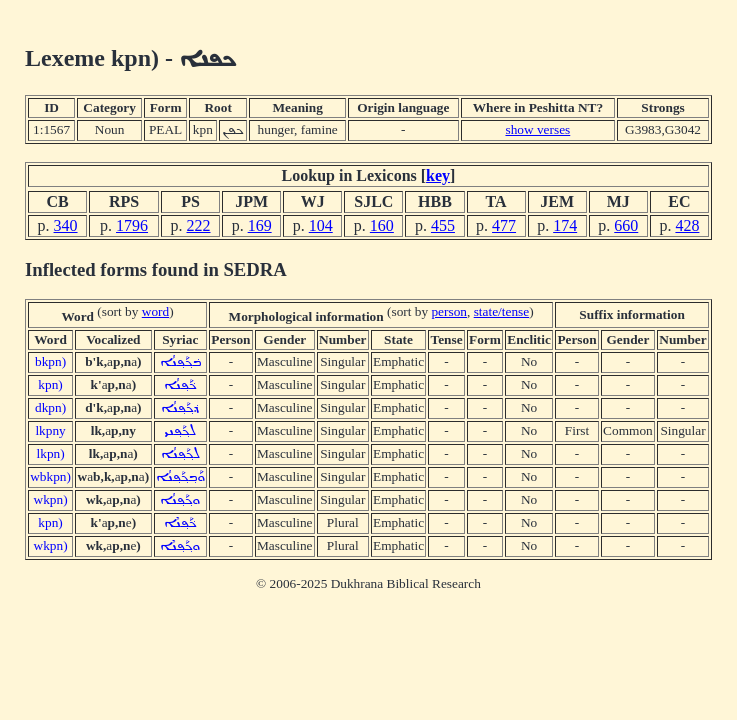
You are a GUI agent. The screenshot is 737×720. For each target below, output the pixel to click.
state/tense (502, 311)
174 (565, 225)
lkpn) (51, 453)
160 (382, 225)
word (155, 311)
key (438, 175)
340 (66, 225)
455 (443, 225)
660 (626, 225)
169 (260, 225)
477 (504, 225)
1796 (132, 225)
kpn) (50, 384)
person (449, 311)
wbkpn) (50, 476)
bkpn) (50, 361)
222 (199, 225)
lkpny (50, 430)
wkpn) (51, 499)
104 (321, 225)
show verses (537, 129)
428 (687, 225)
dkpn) (50, 407)
